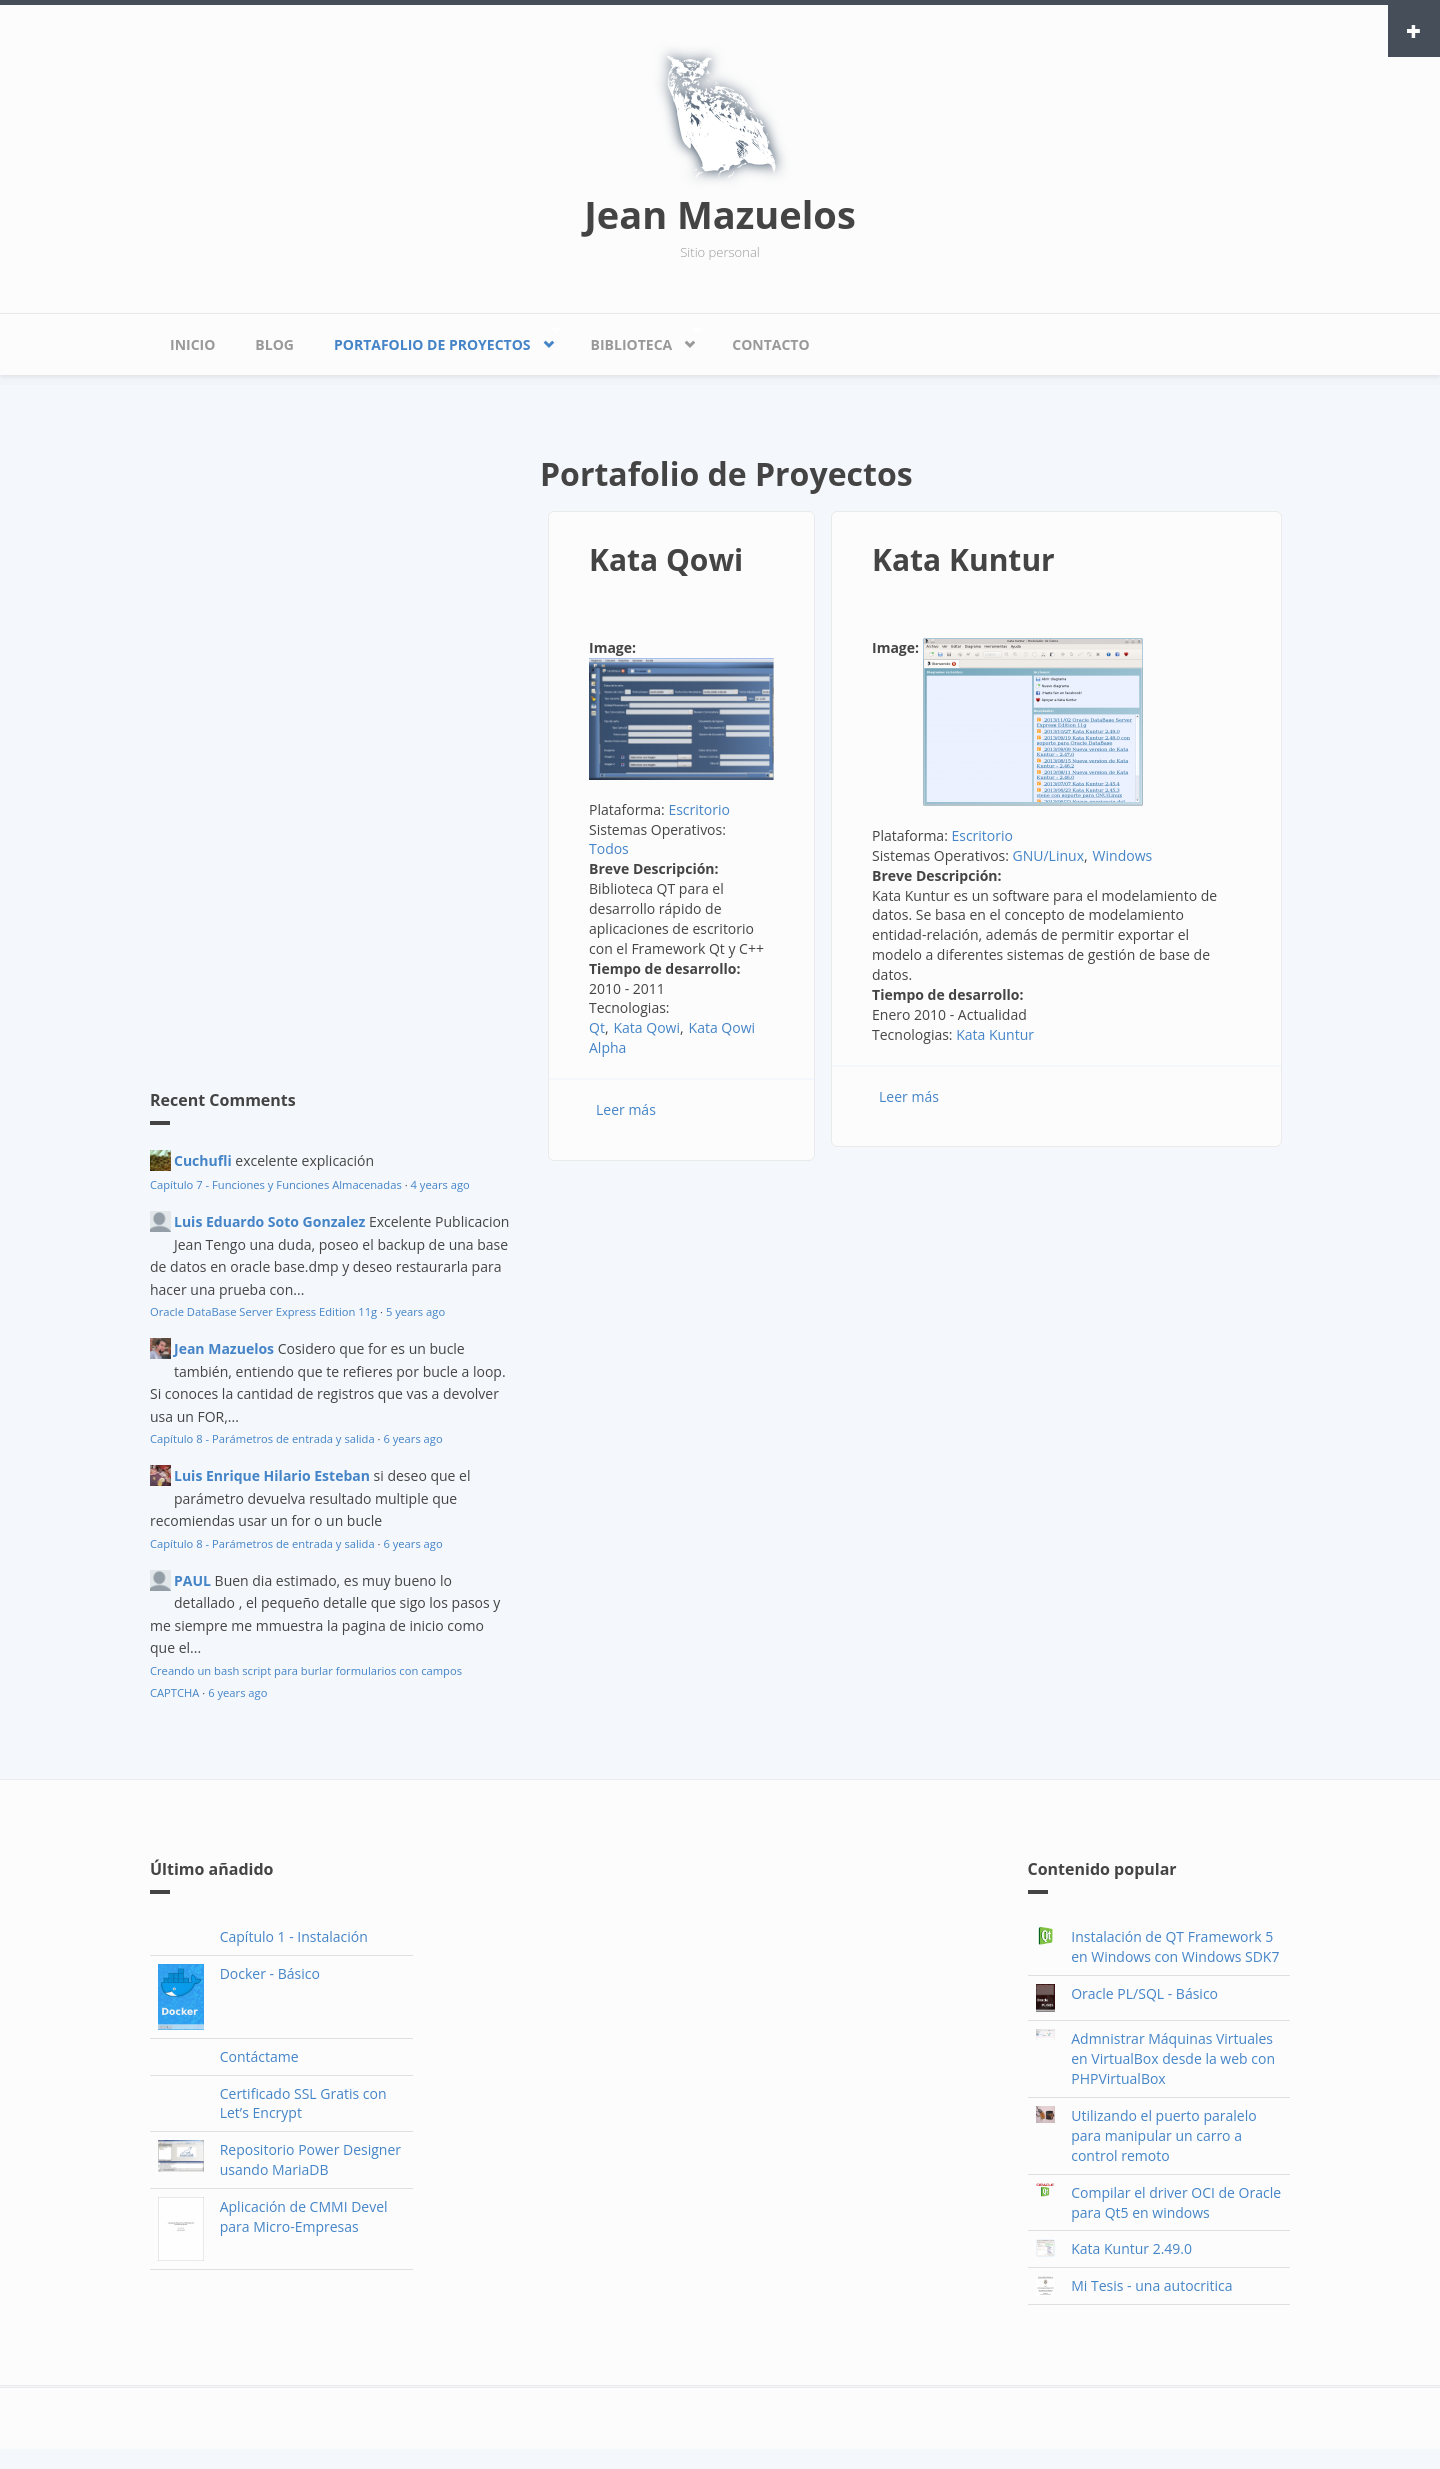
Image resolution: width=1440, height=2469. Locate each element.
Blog (274, 344)
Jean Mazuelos (720, 214)
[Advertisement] (300, 735)
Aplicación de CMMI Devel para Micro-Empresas (304, 2216)
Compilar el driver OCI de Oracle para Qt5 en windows (1176, 2202)
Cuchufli (203, 1160)
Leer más (626, 1109)
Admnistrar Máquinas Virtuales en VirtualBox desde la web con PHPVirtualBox (1173, 2058)
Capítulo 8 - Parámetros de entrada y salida (262, 1438)
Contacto (770, 344)
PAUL (192, 1580)
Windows (1123, 855)
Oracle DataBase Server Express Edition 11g (263, 1311)
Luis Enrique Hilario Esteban (272, 1475)
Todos (609, 848)
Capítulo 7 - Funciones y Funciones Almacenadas (276, 1184)
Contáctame (259, 2056)
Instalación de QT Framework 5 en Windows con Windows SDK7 (1175, 1946)
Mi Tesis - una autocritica (1151, 2285)
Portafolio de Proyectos (437, 339)
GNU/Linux (1048, 855)
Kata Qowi (666, 559)
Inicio (192, 344)
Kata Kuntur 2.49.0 (1131, 2248)
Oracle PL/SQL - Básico (1144, 1993)
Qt (597, 1027)
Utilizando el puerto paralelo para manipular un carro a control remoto (1163, 2135)
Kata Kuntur (963, 559)
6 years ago (412, 1438)
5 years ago (415, 1311)
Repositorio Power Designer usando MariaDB (310, 2159)
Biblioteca (636, 339)
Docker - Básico (270, 1973)
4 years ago (440, 1184)
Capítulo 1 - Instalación (294, 1936)
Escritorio (699, 809)
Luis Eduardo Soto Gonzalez (269, 1221)
